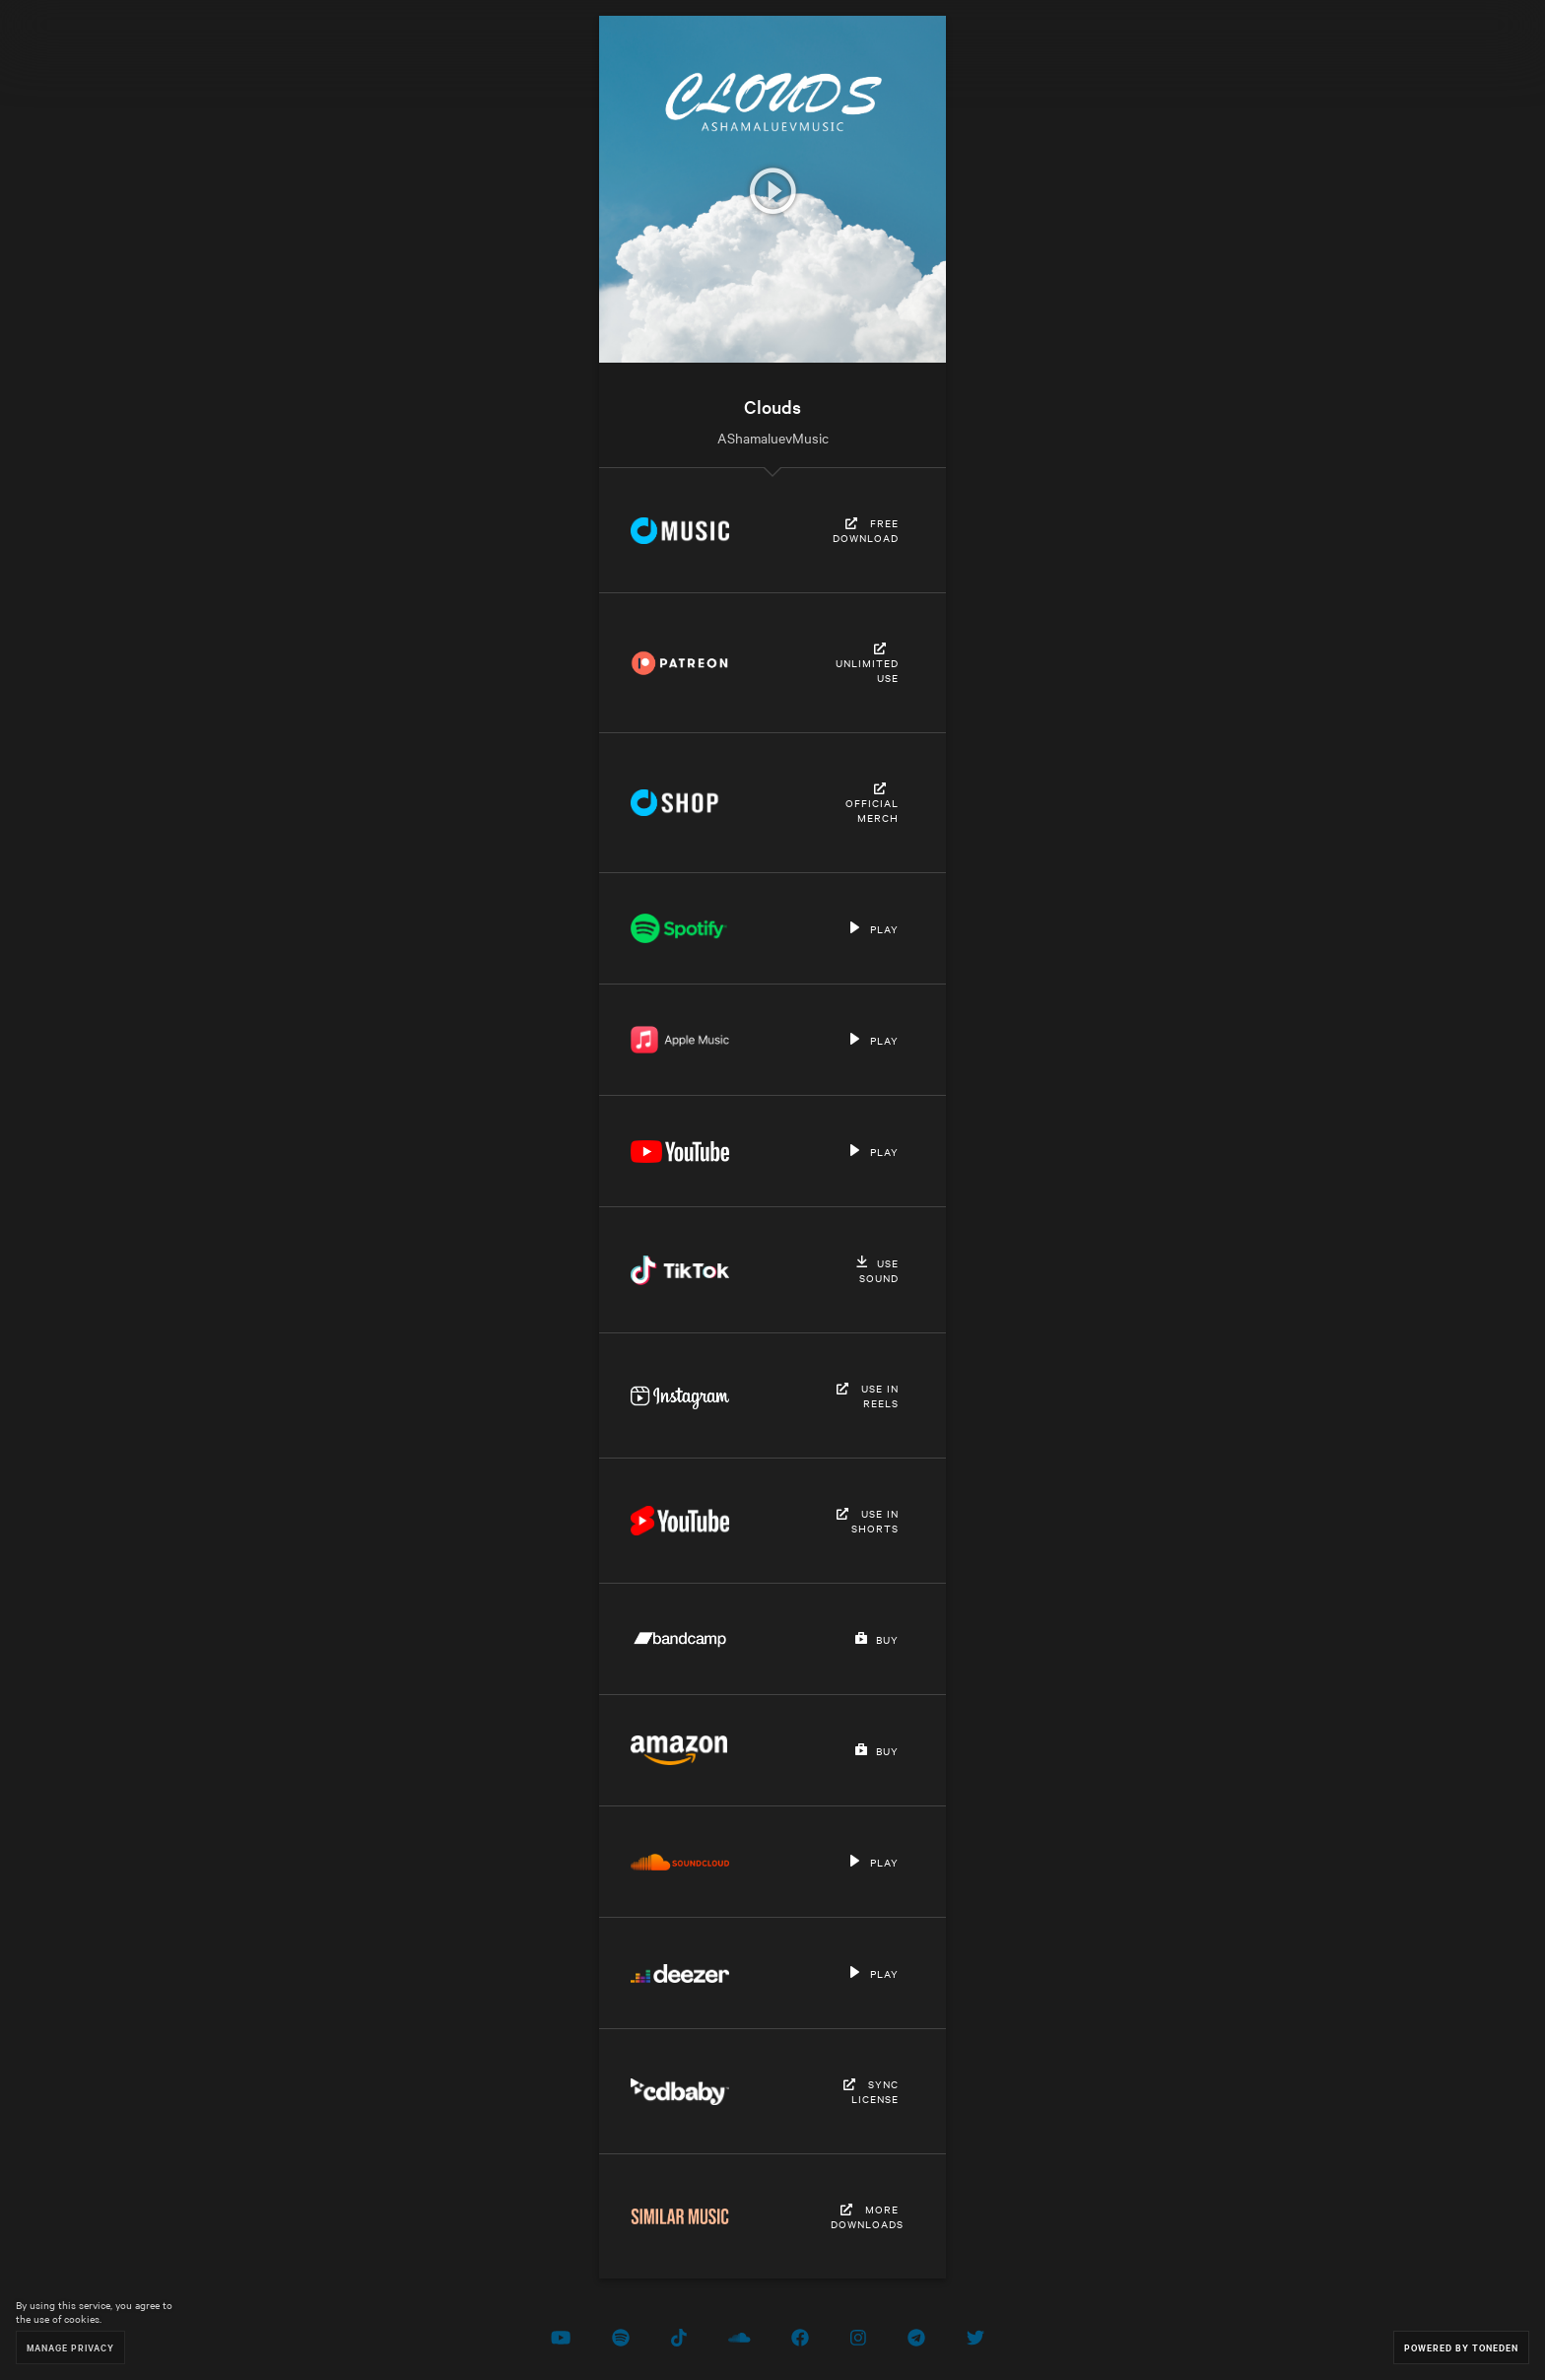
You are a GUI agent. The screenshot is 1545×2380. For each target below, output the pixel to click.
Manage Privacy (70, 2347)
